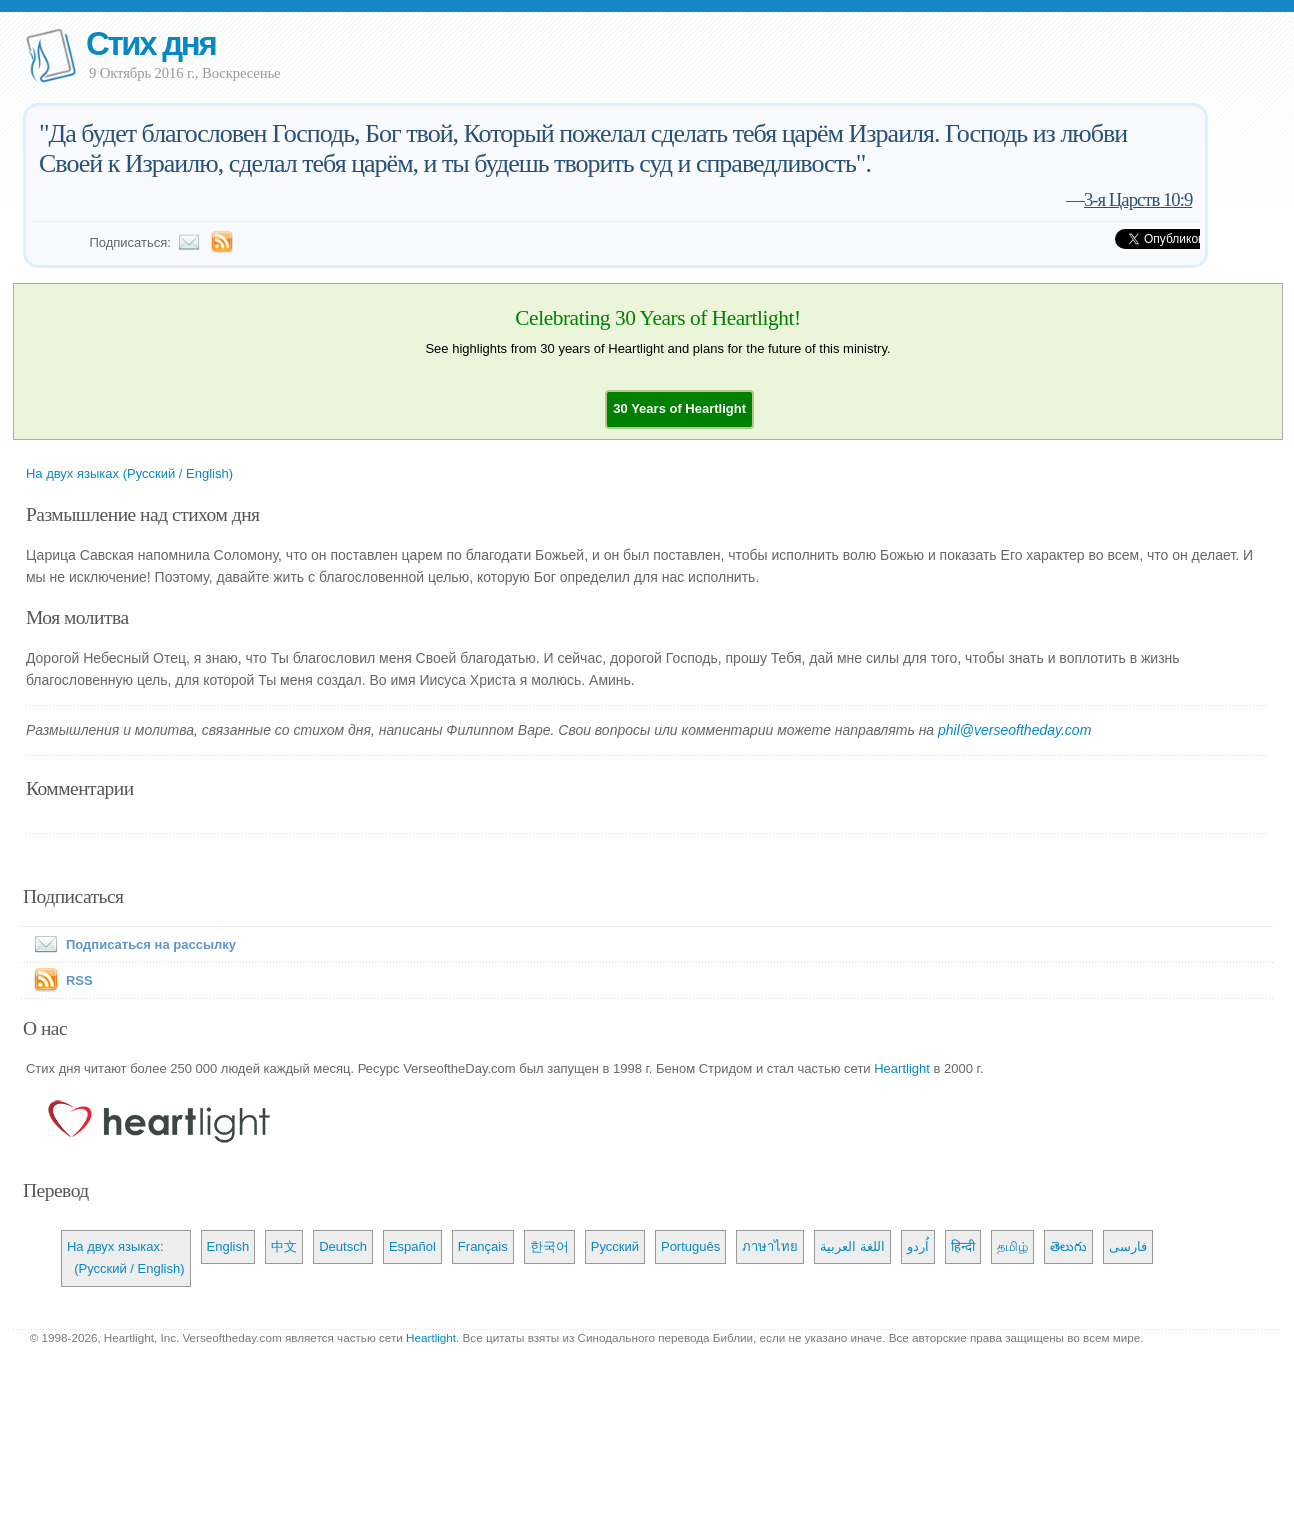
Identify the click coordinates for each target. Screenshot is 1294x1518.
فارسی (1128, 1246)
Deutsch (343, 1246)
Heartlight (902, 1068)
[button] (679, 408)
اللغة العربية (852, 1246)
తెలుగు (1068, 1246)
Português (690, 1246)
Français (483, 1246)
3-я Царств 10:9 (1138, 199)
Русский (615, 1246)
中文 (284, 1246)
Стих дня (150, 43)
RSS (79, 980)
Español (412, 1246)
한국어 (549, 1246)
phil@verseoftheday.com (1014, 730)
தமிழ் (1012, 1246)
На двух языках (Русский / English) (129, 473)
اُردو (918, 1246)
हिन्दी (963, 1246)
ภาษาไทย (770, 1246)
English (228, 1246)
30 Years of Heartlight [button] (679, 408)
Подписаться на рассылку (131, 944)
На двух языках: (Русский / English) (126, 1257)
